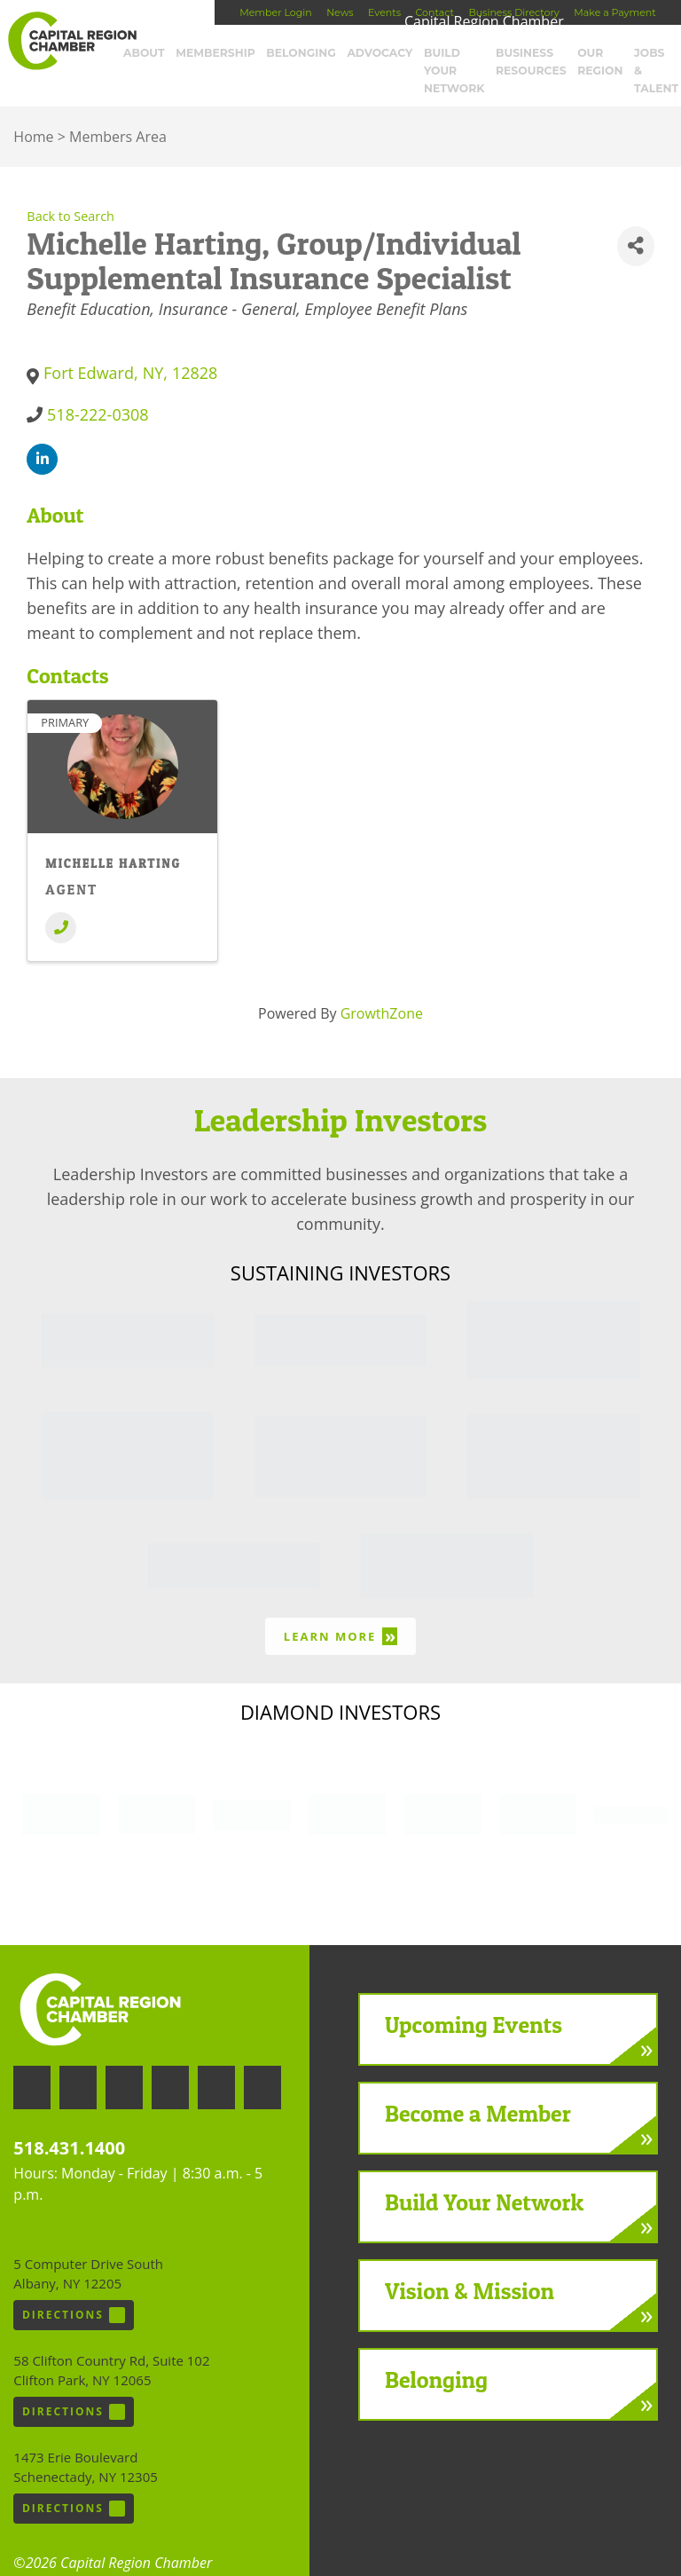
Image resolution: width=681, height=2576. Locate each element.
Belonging (304, 52)
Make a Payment (614, 12)
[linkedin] (42, 435)
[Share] (635, 222)
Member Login (275, 12)
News (339, 12)
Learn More (340, 1612)
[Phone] (60, 903)
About (161, 52)
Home (33, 112)
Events (384, 12)
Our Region (596, 60)
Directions (73, 2291)
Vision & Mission (469, 2267)
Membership (225, 52)
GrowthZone (381, 989)
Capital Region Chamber (71, 41)
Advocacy (377, 52)
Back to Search (70, 192)
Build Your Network (450, 60)
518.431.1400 (69, 2124)
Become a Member (478, 2089)
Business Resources (530, 60)
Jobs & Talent (646, 60)
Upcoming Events (473, 2000)
